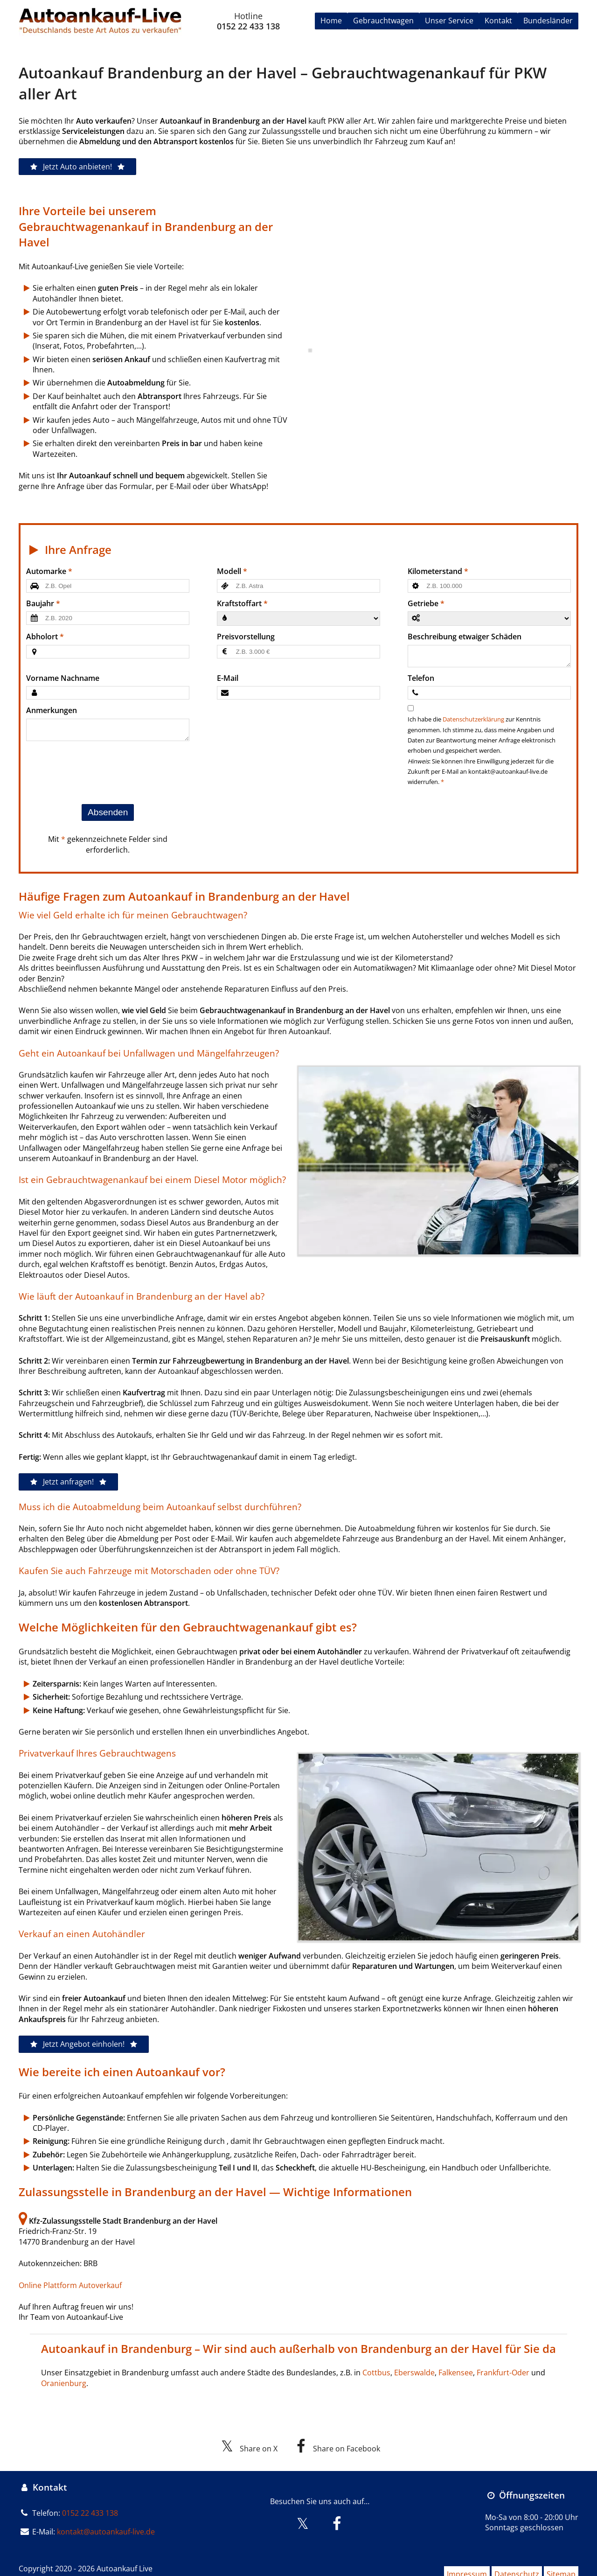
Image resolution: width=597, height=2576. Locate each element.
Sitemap (562, 2560)
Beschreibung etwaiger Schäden (464, 636)
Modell (229, 571)
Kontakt (498, 20)
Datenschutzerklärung (473, 720)
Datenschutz (511, 2560)
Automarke (46, 571)
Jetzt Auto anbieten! (77, 166)
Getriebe (423, 603)
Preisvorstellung (246, 636)
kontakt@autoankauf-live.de (106, 2521)
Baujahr (40, 603)
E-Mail (227, 679)
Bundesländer (548, 20)
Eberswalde (414, 2373)
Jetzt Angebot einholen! (84, 2045)
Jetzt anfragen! (68, 1482)
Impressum (454, 2560)
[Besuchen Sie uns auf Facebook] (336, 2516)
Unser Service (449, 20)
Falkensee (455, 2373)
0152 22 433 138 (248, 26)
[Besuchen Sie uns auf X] (302, 2516)
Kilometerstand (435, 571)
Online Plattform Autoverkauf (70, 2286)
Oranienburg (63, 2384)
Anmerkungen (51, 711)
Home (331, 20)
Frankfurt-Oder (503, 2373)
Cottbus (376, 2373)
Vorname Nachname (62, 679)
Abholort (42, 636)
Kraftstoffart (239, 603)
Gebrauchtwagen (383, 20)
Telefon (421, 679)
